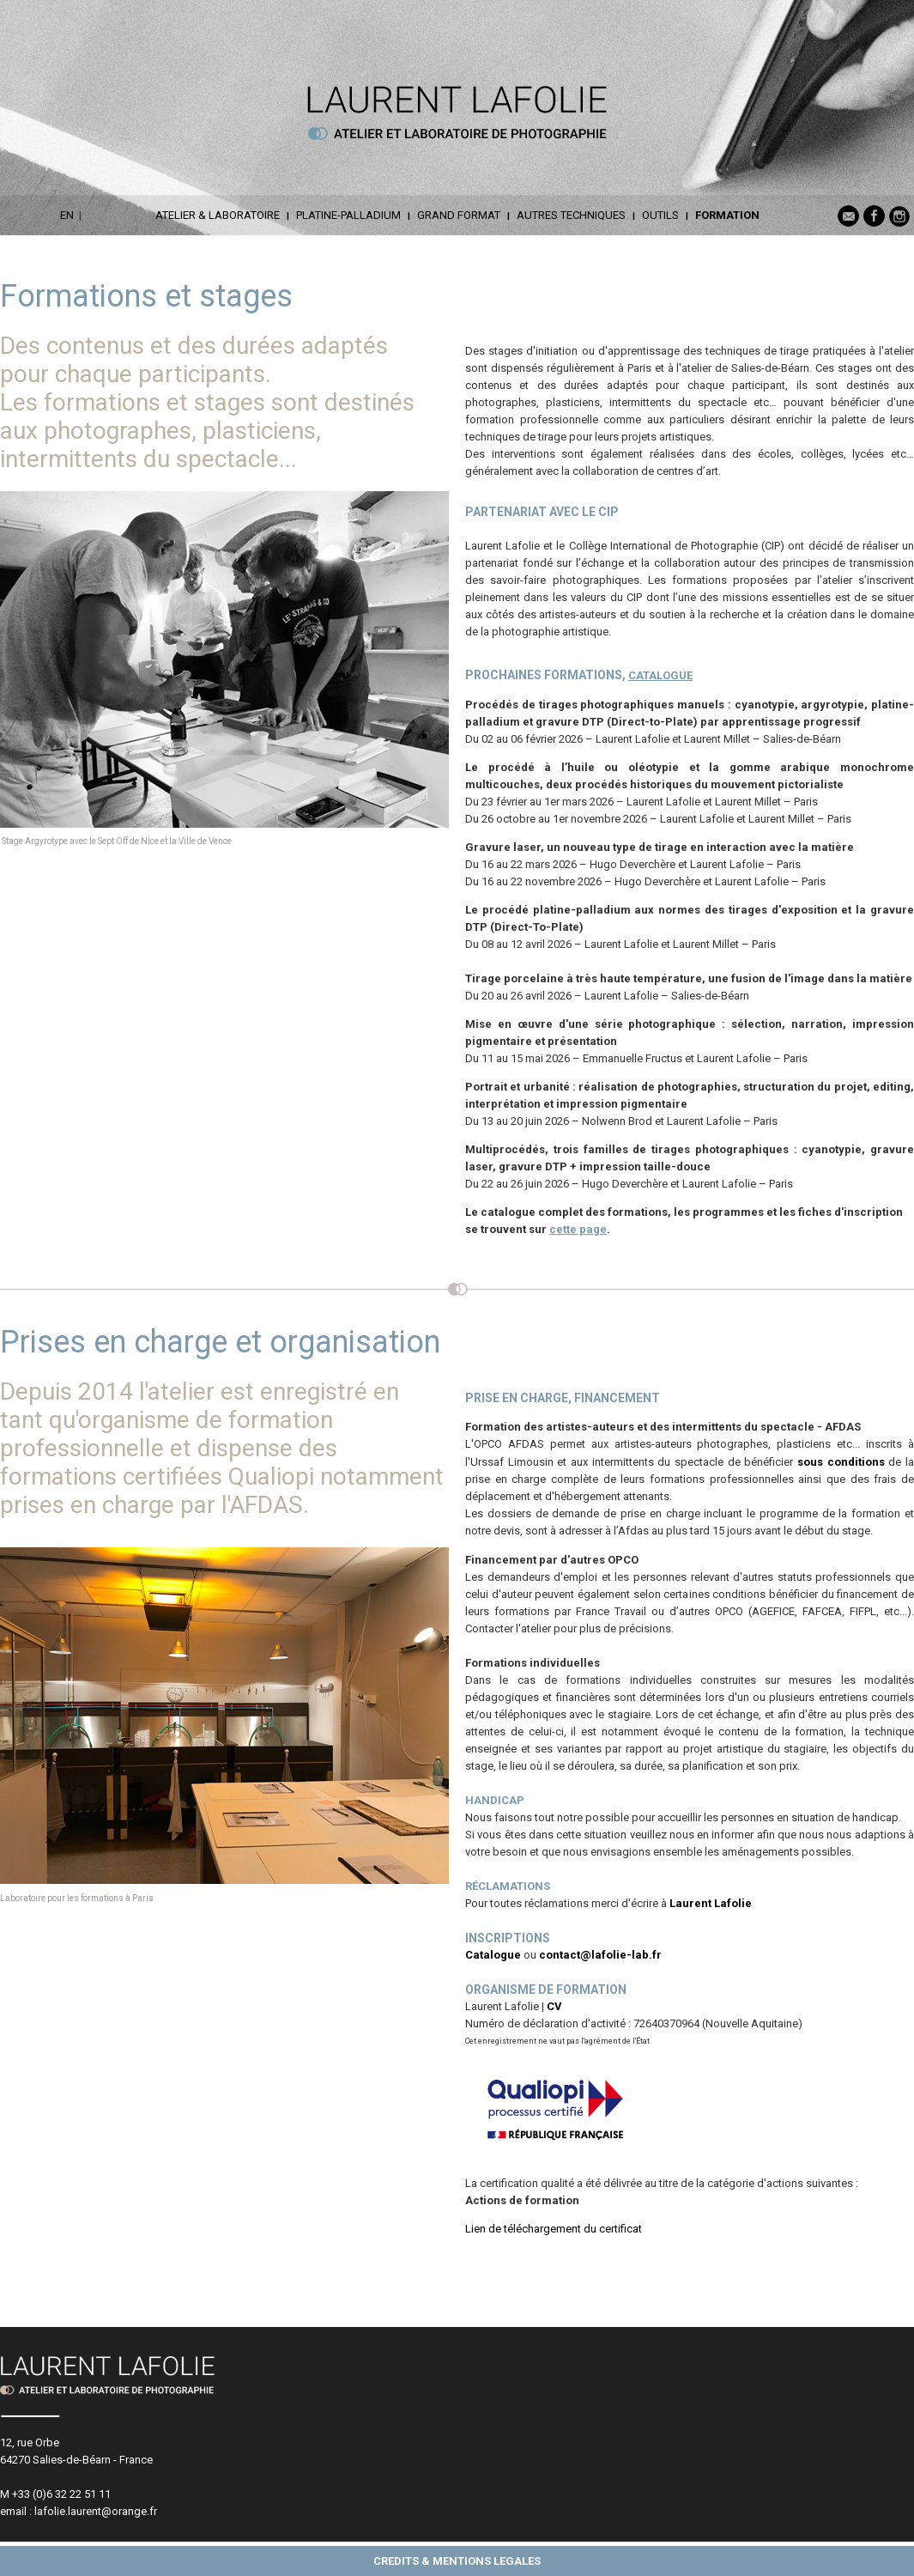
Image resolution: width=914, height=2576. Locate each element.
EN (67, 215)
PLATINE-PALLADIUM (348, 215)
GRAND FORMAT (458, 215)
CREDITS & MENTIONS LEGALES (457, 2561)
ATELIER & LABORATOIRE (217, 215)
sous (810, 1461)
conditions (854, 1461)
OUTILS (660, 215)
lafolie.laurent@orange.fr (95, 2511)
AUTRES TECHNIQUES (571, 215)
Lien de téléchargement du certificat (553, 2228)
